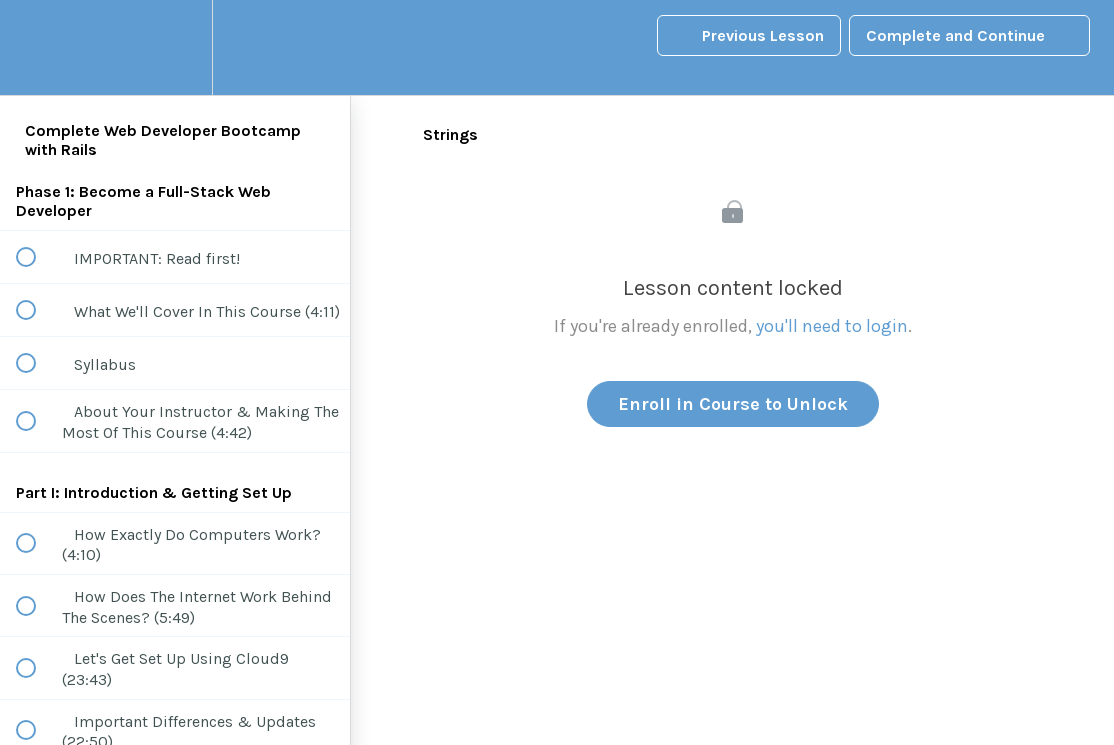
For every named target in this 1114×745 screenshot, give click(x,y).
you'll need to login (832, 326)
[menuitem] (175, 47)
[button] (37, 47)
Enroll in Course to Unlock (733, 404)
